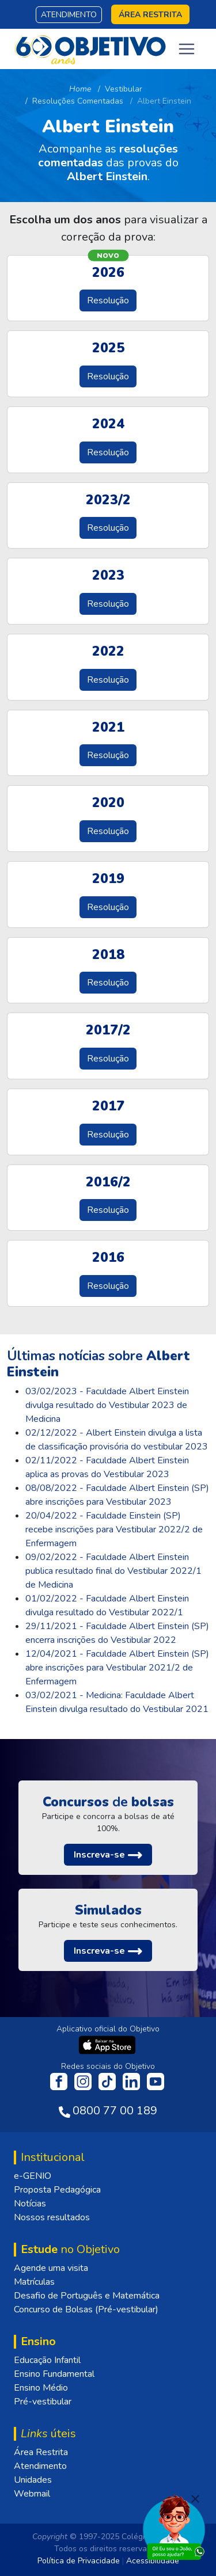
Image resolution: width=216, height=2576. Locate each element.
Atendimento (69, 14)
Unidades (33, 2480)
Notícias (30, 2203)
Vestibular (123, 88)
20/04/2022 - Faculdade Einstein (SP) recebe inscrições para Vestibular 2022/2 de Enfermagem (114, 1529)
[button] (108, 1855)
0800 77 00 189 (115, 2110)
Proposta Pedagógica (57, 2189)
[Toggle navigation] (186, 49)
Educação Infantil (47, 2360)
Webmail (32, 2493)
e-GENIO (32, 2176)
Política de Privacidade (78, 2560)
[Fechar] (195, 2498)
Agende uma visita (51, 2268)
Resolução (108, 300)
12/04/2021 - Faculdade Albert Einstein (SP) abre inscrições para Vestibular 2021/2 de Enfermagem (117, 1667)
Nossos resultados (52, 2217)
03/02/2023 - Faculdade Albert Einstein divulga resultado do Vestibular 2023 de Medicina (107, 1405)
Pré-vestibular (42, 2401)
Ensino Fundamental (54, 2374)
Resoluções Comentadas (77, 101)
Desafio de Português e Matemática (87, 2295)
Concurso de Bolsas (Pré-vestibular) (86, 2309)
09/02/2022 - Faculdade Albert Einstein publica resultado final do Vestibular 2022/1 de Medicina (113, 1571)
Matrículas (34, 2282)
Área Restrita (41, 2452)
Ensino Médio (41, 2387)
